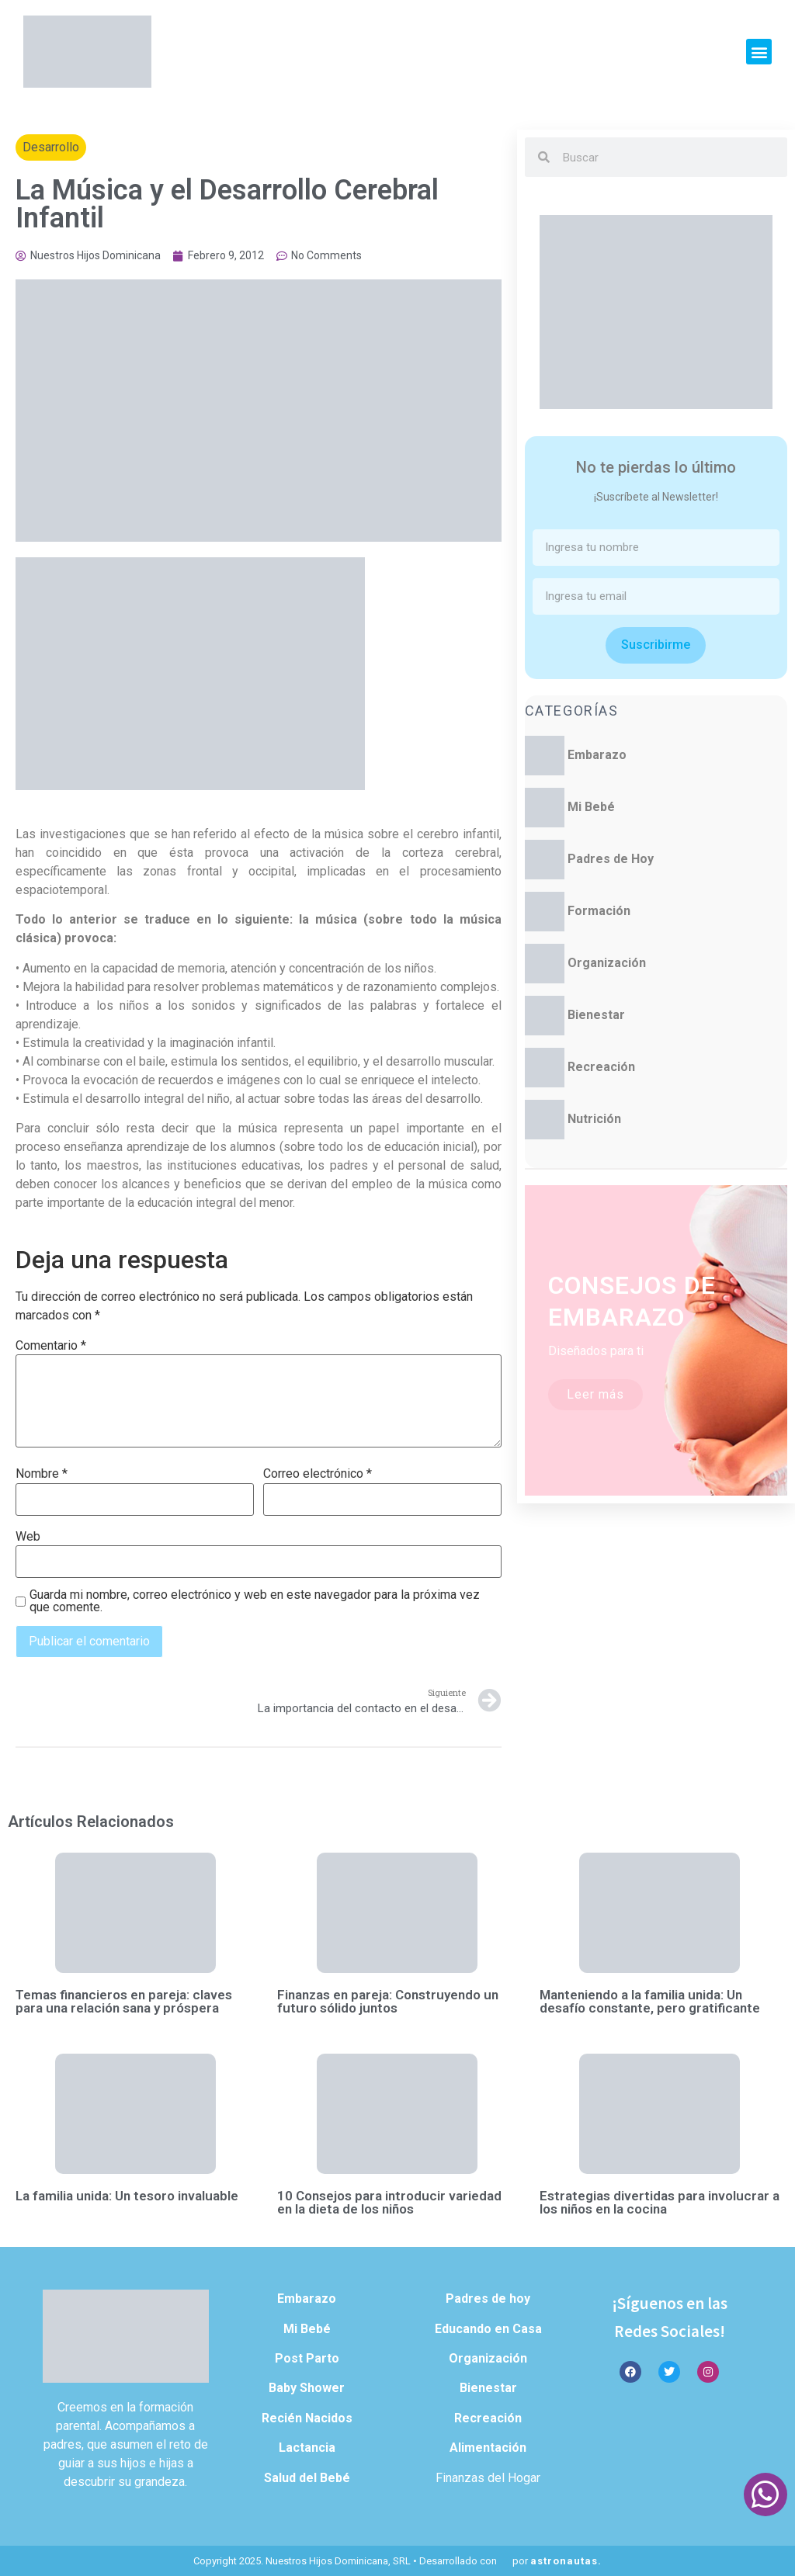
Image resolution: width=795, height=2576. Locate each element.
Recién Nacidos (307, 2418)
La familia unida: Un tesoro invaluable (127, 2195)
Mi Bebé (591, 806)
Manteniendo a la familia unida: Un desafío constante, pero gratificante (650, 2001)
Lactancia (307, 2447)
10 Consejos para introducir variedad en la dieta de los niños (389, 2202)
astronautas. (566, 2561)
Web (28, 1537)
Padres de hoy (488, 2298)
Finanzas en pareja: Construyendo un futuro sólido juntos (387, 2001)
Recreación (601, 1066)
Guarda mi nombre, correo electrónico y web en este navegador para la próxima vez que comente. (255, 1601)
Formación (599, 910)
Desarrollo (51, 147)
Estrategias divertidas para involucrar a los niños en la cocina (659, 2202)
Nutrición (594, 1118)
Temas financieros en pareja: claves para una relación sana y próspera (124, 2001)
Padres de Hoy (611, 858)
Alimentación (488, 2447)
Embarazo (597, 754)
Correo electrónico (317, 1474)
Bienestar (596, 1014)
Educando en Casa (488, 2328)
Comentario (51, 1346)
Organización (607, 962)
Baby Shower (307, 2387)
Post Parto (307, 2358)
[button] (759, 51)
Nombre (42, 1474)
